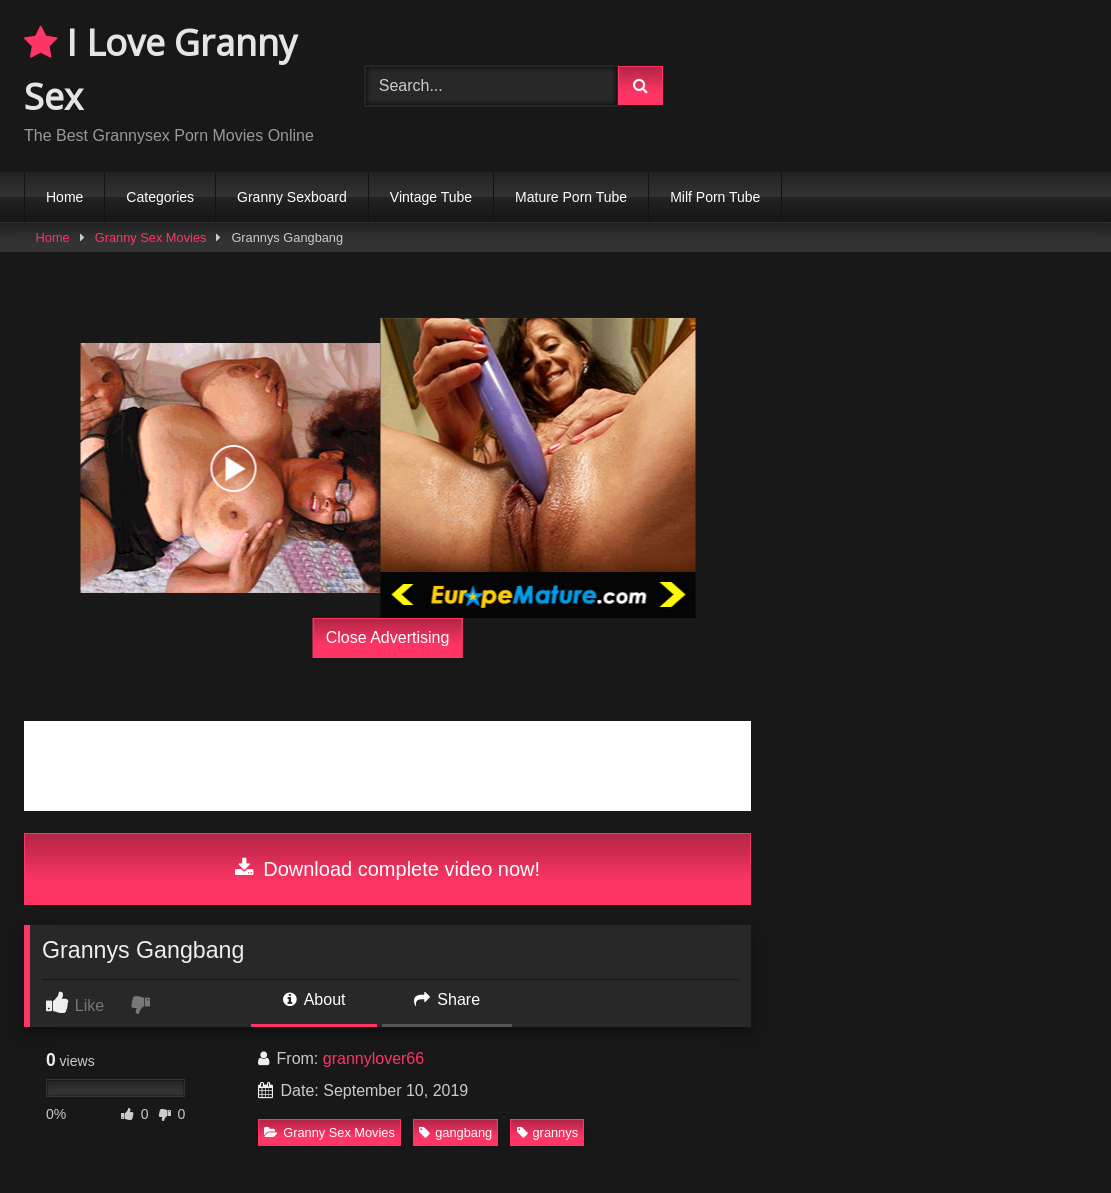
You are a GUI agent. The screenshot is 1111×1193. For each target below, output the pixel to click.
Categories (160, 197)
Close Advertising (388, 637)
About (314, 999)
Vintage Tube (431, 197)
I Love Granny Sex (160, 69)
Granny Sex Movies (151, 237)
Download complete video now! (387, 869)
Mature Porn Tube (571, 197)
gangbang (455, 1132)
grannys (548, 1132)
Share (447, 999)
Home (64, 197)
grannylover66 (373, 1058)
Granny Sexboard (292, 197)
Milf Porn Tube (715, 197)
